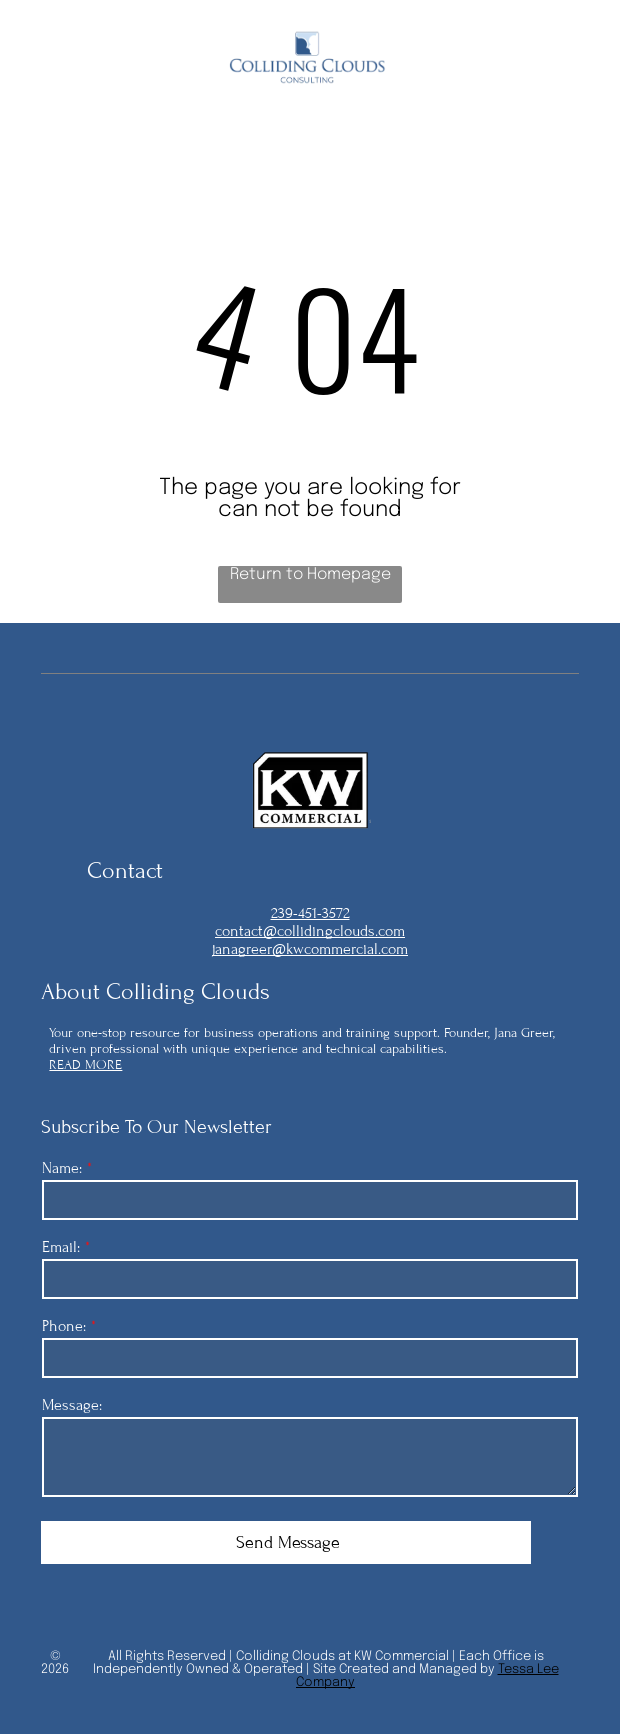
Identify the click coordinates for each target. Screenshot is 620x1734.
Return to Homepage (310, 574)
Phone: (64, 1326)
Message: (72, 1405)
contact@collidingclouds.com (310, 931)
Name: (62, 1168)
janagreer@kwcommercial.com (310, 949)
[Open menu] (565, 59)
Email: (61, 1247)
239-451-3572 (310, 913)
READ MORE (85, 1065)
